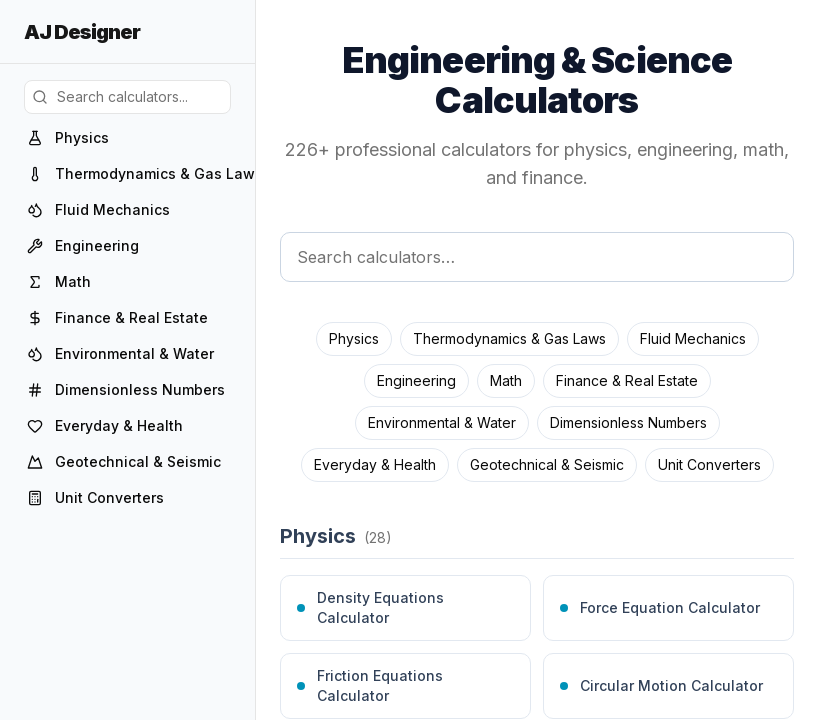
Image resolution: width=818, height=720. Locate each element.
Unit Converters (709, 464)
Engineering (416, 380)
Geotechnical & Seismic (547, 464)
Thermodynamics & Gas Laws (509, 338)
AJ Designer (82, 32)
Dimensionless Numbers (628, 422)
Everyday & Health (375, 464)
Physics (354, 338)
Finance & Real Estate (627, 380)
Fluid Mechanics (693, 338)
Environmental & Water (442, 422)
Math (506, 380)
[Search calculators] (537, 257)
